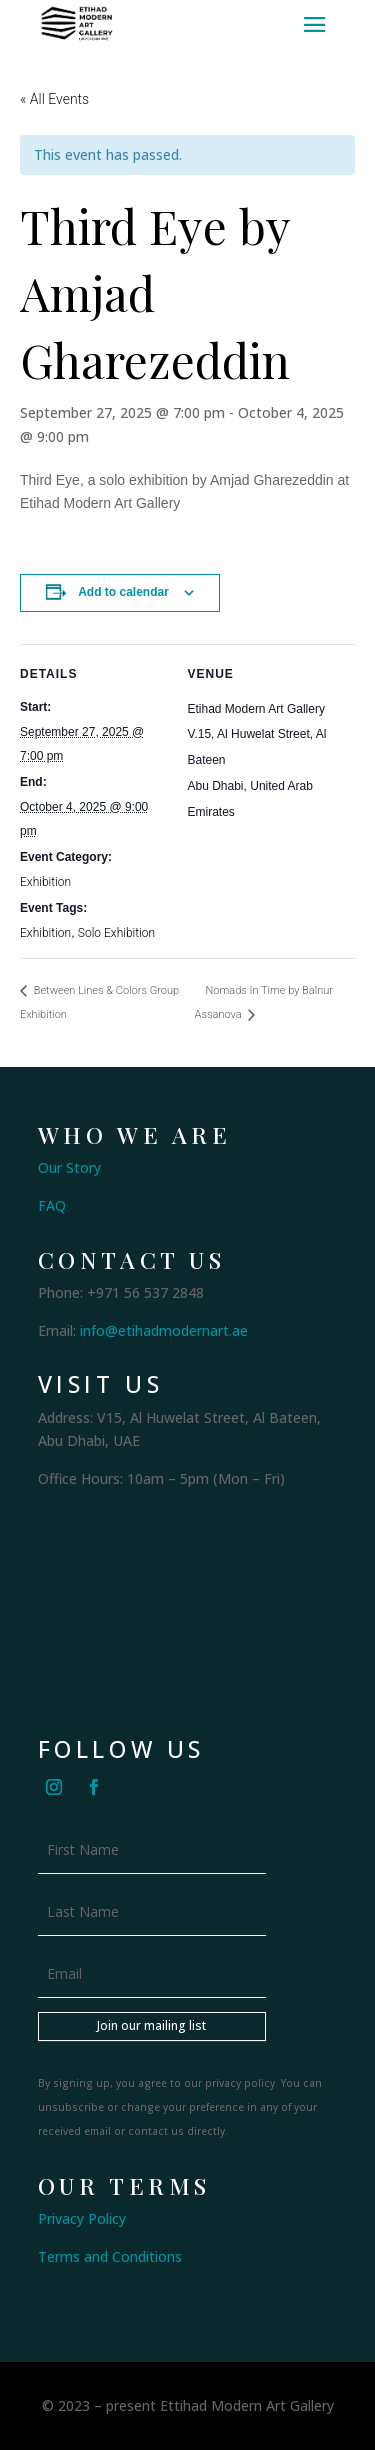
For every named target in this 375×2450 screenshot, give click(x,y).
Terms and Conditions (110, 2256)
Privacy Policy (82, 2218)
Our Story (69, 1167)
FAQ (52, 1205)
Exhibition (45, 882)
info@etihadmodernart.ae (164, 1330)
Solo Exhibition (116, 933)
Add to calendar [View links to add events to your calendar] (123, 592)
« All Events (54, 99)
